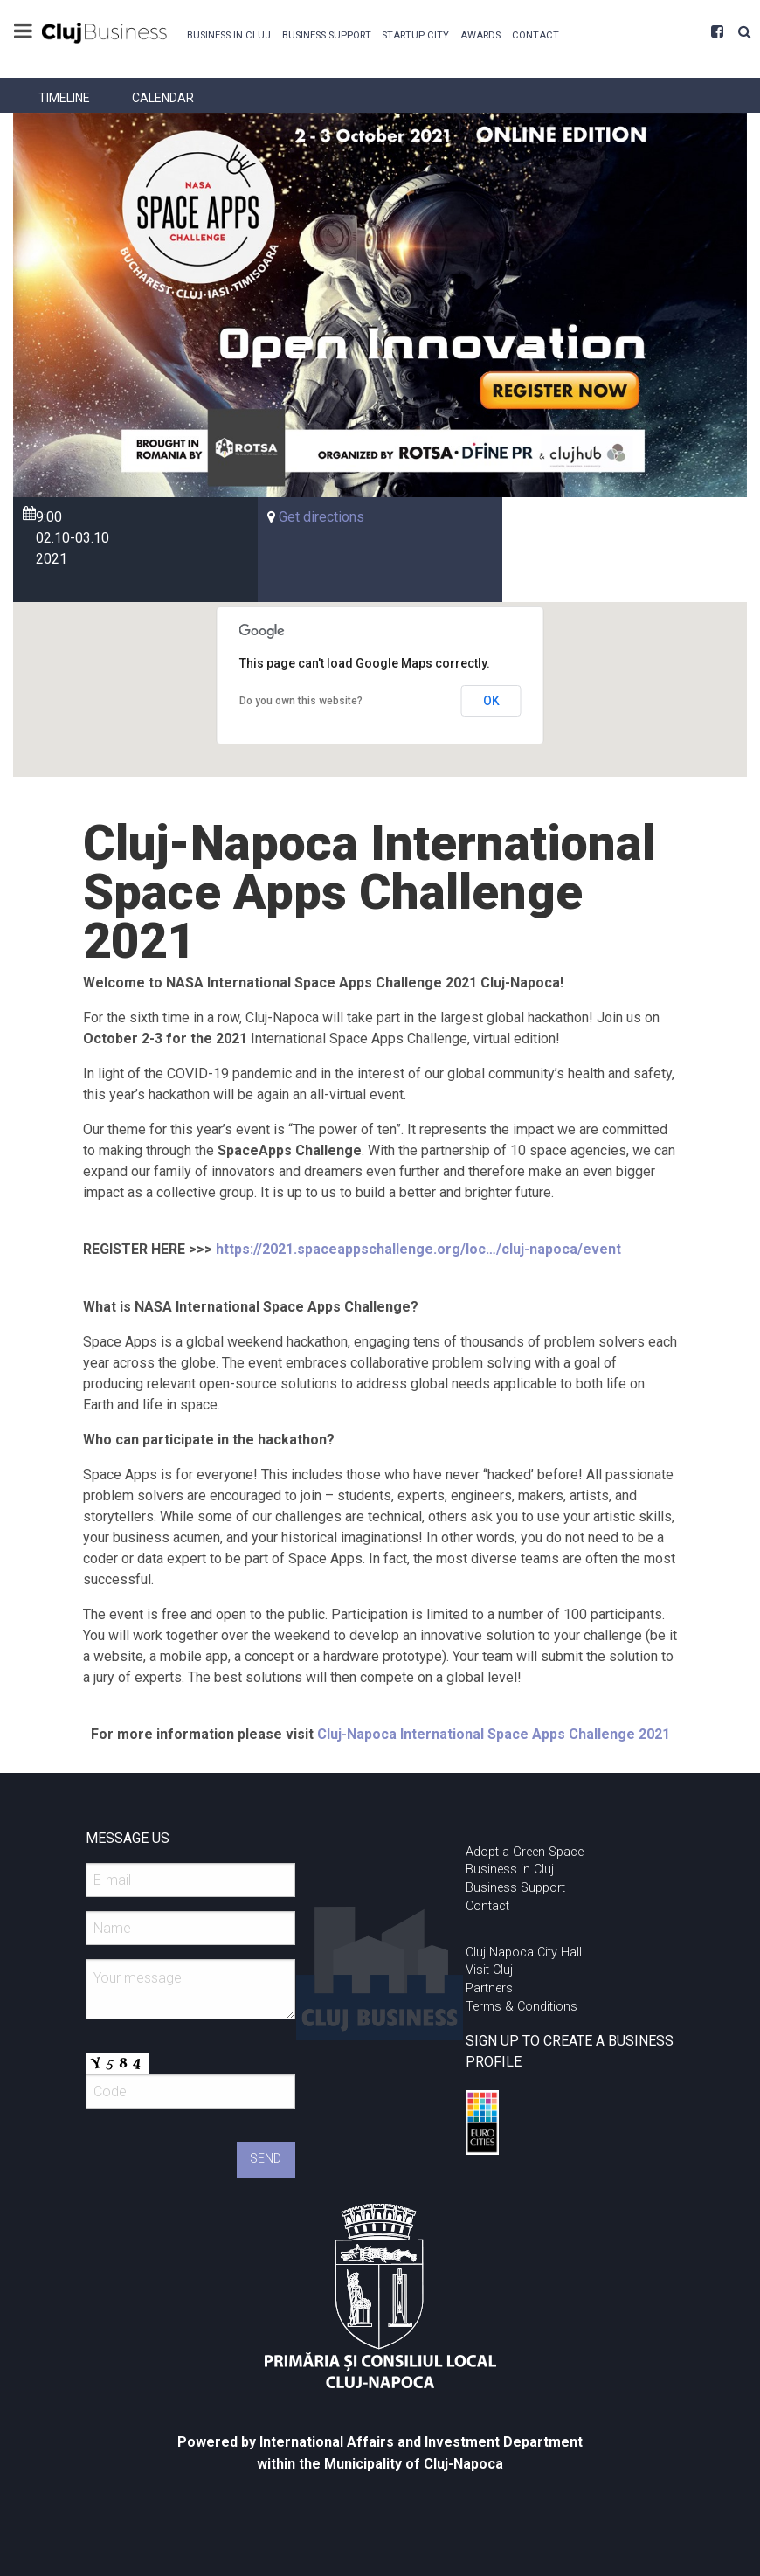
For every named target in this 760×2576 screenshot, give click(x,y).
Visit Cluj (489, 1970)
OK (491, 701)
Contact (535, 35)
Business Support (326, 35)
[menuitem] (228, 33)
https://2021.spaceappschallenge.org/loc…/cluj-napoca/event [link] (418, 1249)
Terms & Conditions (521, 2006)
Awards (480, 35)
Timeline (64, 98)
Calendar (163, 98)
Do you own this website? (301, 701)
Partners (489, 1988)
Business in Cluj (229, 35)
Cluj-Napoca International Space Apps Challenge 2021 (493, 1734)
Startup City (415, 35)
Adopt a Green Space (525, 1852)
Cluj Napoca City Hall (524, 1952)
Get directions (321, 517)
